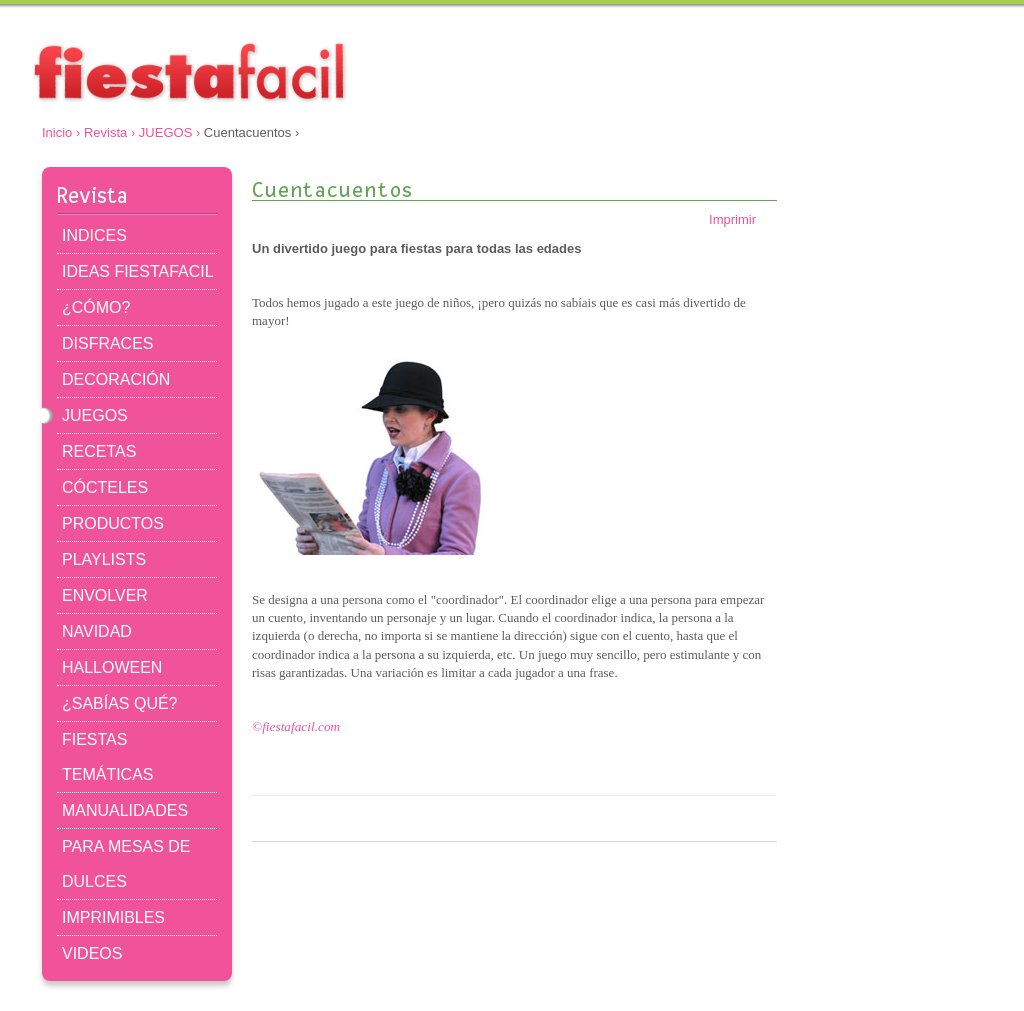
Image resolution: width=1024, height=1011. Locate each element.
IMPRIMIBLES (113, 917)
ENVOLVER (105, 595)
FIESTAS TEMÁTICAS (107, 757)
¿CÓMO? (96, 307)
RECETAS (99, 451)
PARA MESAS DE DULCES (126, 864)
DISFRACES (107, 343)
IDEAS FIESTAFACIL (138, 271)
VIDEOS (92, 953)
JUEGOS (95, 415)
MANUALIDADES (125, 810)
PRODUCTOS (113, 523)
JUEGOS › (169, 132)
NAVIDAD (97, 631)
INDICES (94, 235)
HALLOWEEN (112, 667)
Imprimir (743, 219)
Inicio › (61, 132)
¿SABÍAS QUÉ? (119, 703)
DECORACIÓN (116, 379)
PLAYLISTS (104, 559)
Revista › (109, 132)
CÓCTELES (105, 487)
